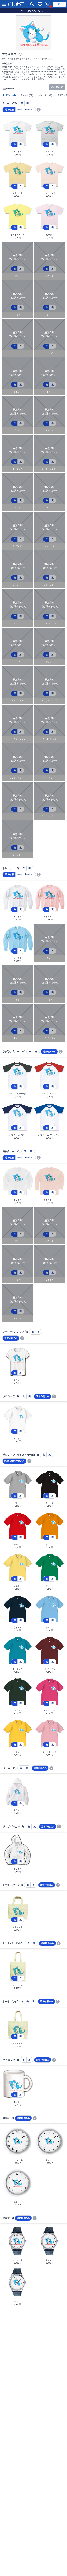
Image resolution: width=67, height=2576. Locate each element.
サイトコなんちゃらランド (33, 11)
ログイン (59, 4)
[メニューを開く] (4, 4)
